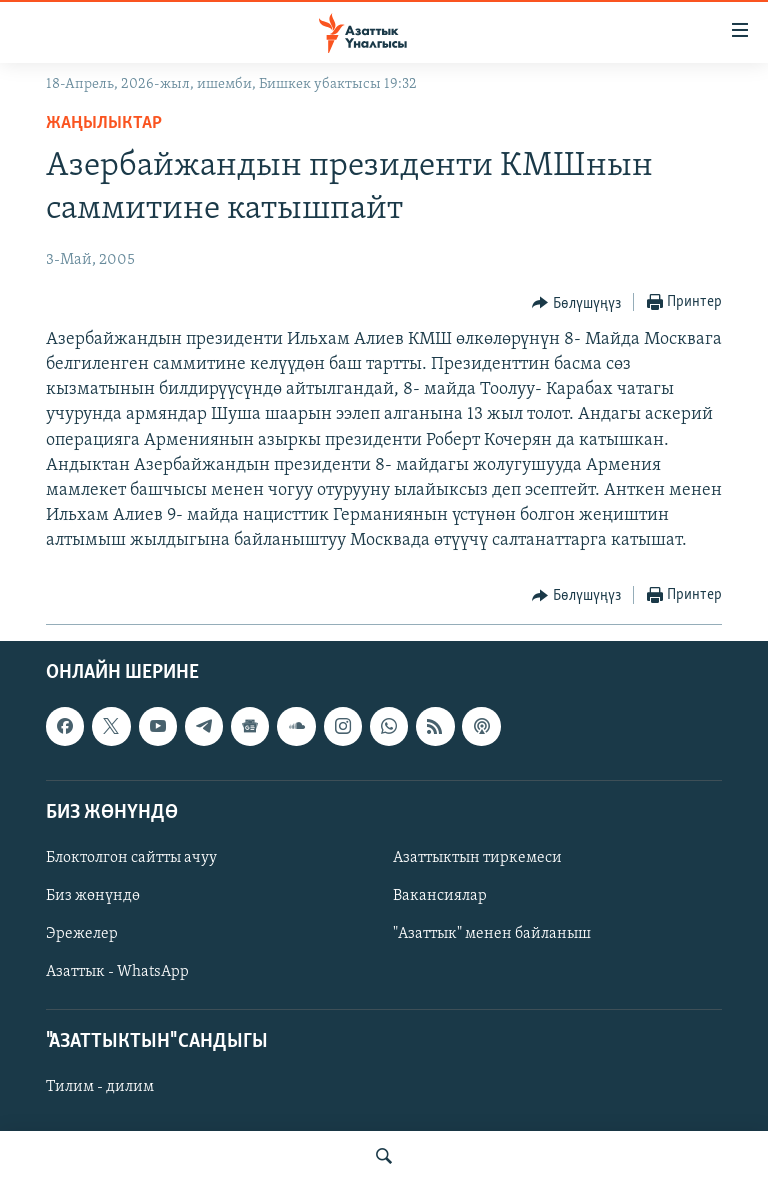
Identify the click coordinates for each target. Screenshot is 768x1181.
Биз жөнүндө (93, 896)
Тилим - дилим (100, 1087)
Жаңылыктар (104, 123)
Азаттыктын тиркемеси (477, 858)
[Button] (576, 303)
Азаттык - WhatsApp (117, 972)
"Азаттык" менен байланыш (492, 934)
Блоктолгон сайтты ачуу (131, 858)
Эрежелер (82, 934)
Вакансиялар (440, 896)
